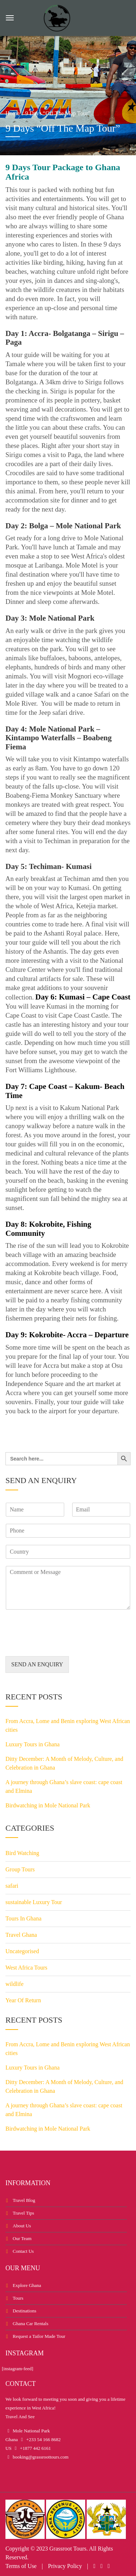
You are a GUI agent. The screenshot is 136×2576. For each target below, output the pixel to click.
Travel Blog (24, 2200)
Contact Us (23, 2251)
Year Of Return (23, 2000)
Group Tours (20, 1869)
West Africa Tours (26, 1967)
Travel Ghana (21, 1935)
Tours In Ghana (23, 1918)
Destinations (24, 2310)
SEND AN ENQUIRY (37, 1664)
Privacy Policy (65, 2566)
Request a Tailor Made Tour (39, 2336)
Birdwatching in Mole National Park (47, 1805)
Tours (18, 2298)
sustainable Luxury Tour (33, 1902)
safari (11, 1886)
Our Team (22, 2238)
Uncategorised (22, 1951)
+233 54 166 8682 (43, 2439)
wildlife (14, 1984)
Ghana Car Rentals (30, 2323)
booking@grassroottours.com (40, 2457)
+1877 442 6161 (35, 2448)
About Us (22, 2225)
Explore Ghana (27, 2285)
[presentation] (60, 1644)
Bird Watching (22, 1853)
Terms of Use (21, 2566)
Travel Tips (23, 2213)
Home (12, 113)
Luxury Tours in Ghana (32, 1744)
